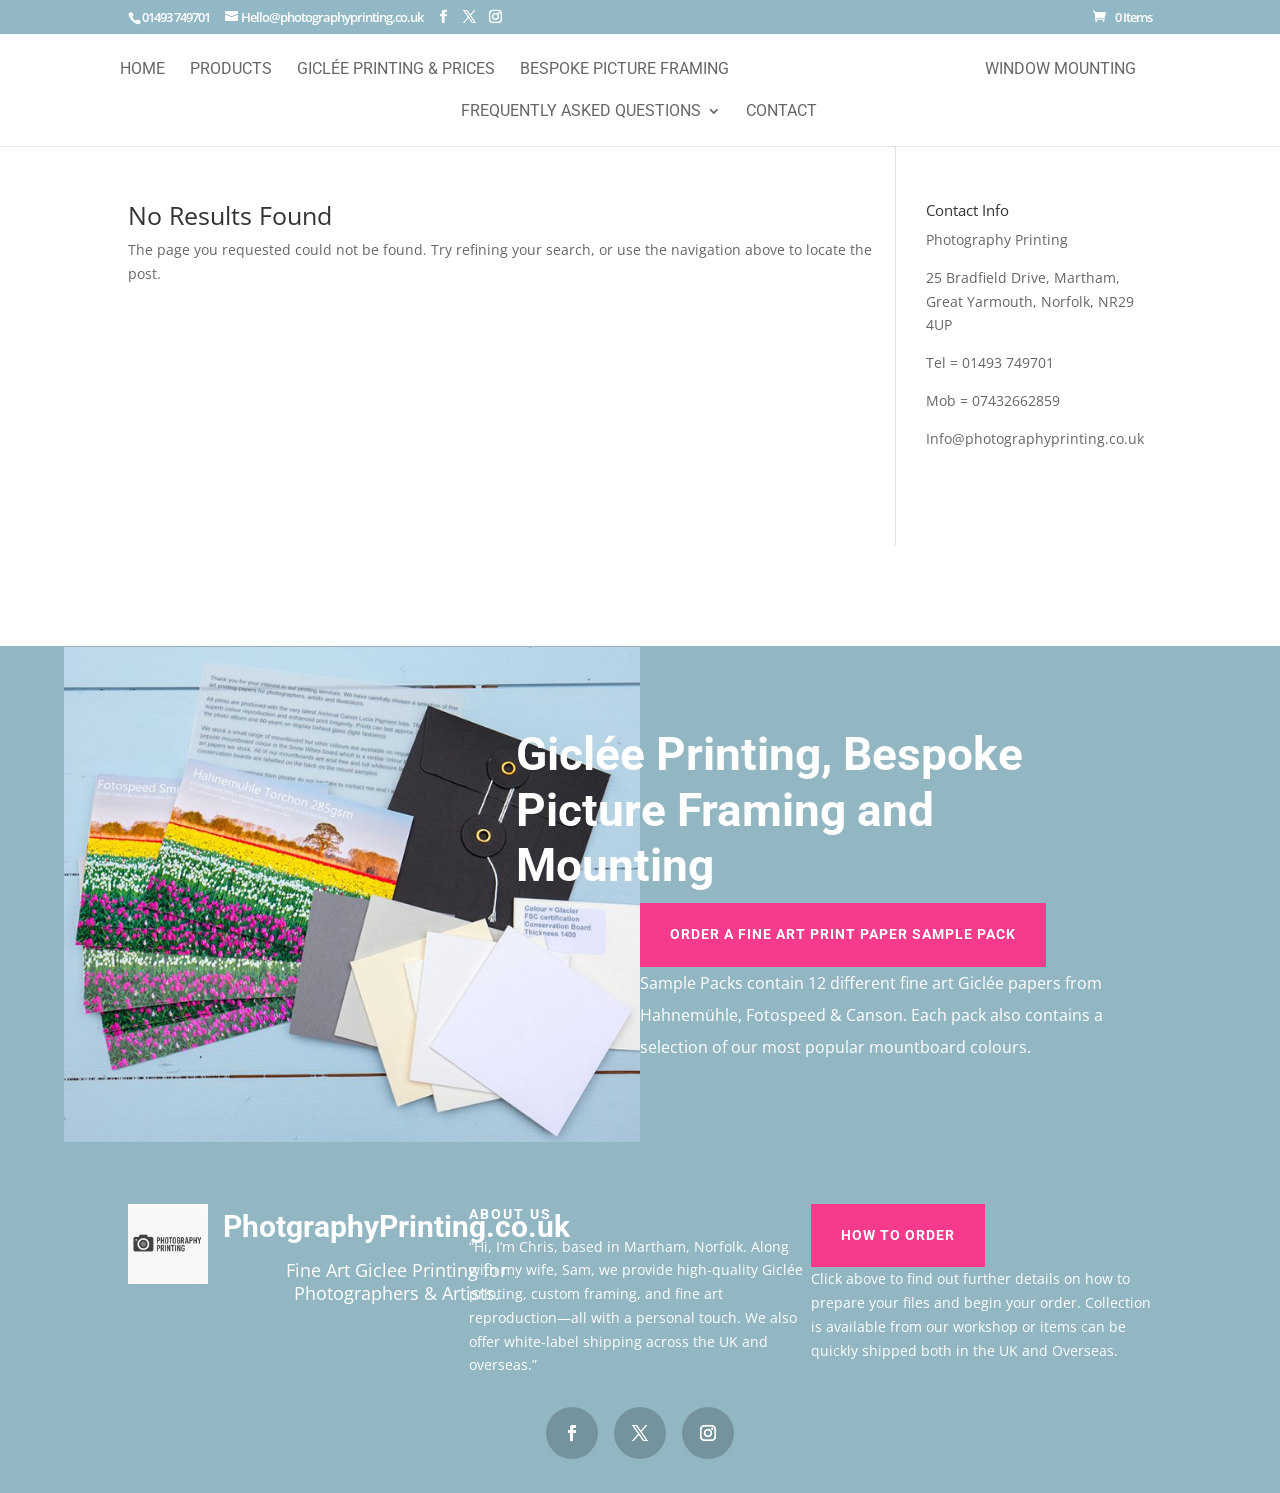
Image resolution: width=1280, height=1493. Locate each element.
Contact (781, 112)
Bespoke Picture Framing (624, 70)
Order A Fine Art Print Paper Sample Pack (843, 934)
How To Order (898, 1235)
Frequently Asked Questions (581, 112)
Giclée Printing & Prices (396, 70)
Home (142, 70)
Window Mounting (1060, 70)
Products (231, 70)
